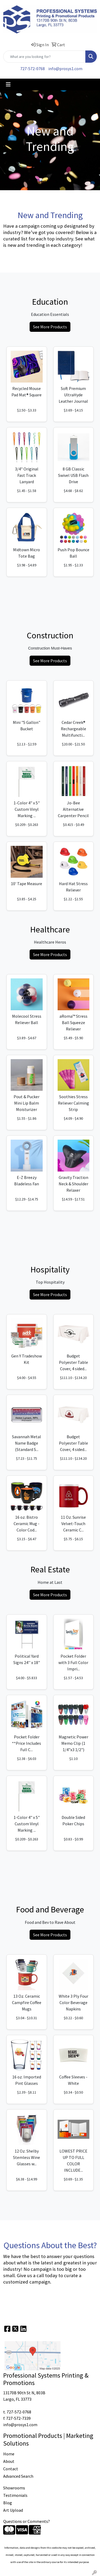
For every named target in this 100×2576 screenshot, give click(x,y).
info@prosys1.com (65, 68)
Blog (7, 2502)
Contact (10, 2468)
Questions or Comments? (26, 2521)
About (8, 2461)
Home (8, 2453)
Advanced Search (18, 2476)
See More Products (50, 326)
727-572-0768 (32, 68)
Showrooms (14, 2487)
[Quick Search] (44, 56)
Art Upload (13, 2510)
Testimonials (15, 2495)
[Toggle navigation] (8, 84)
